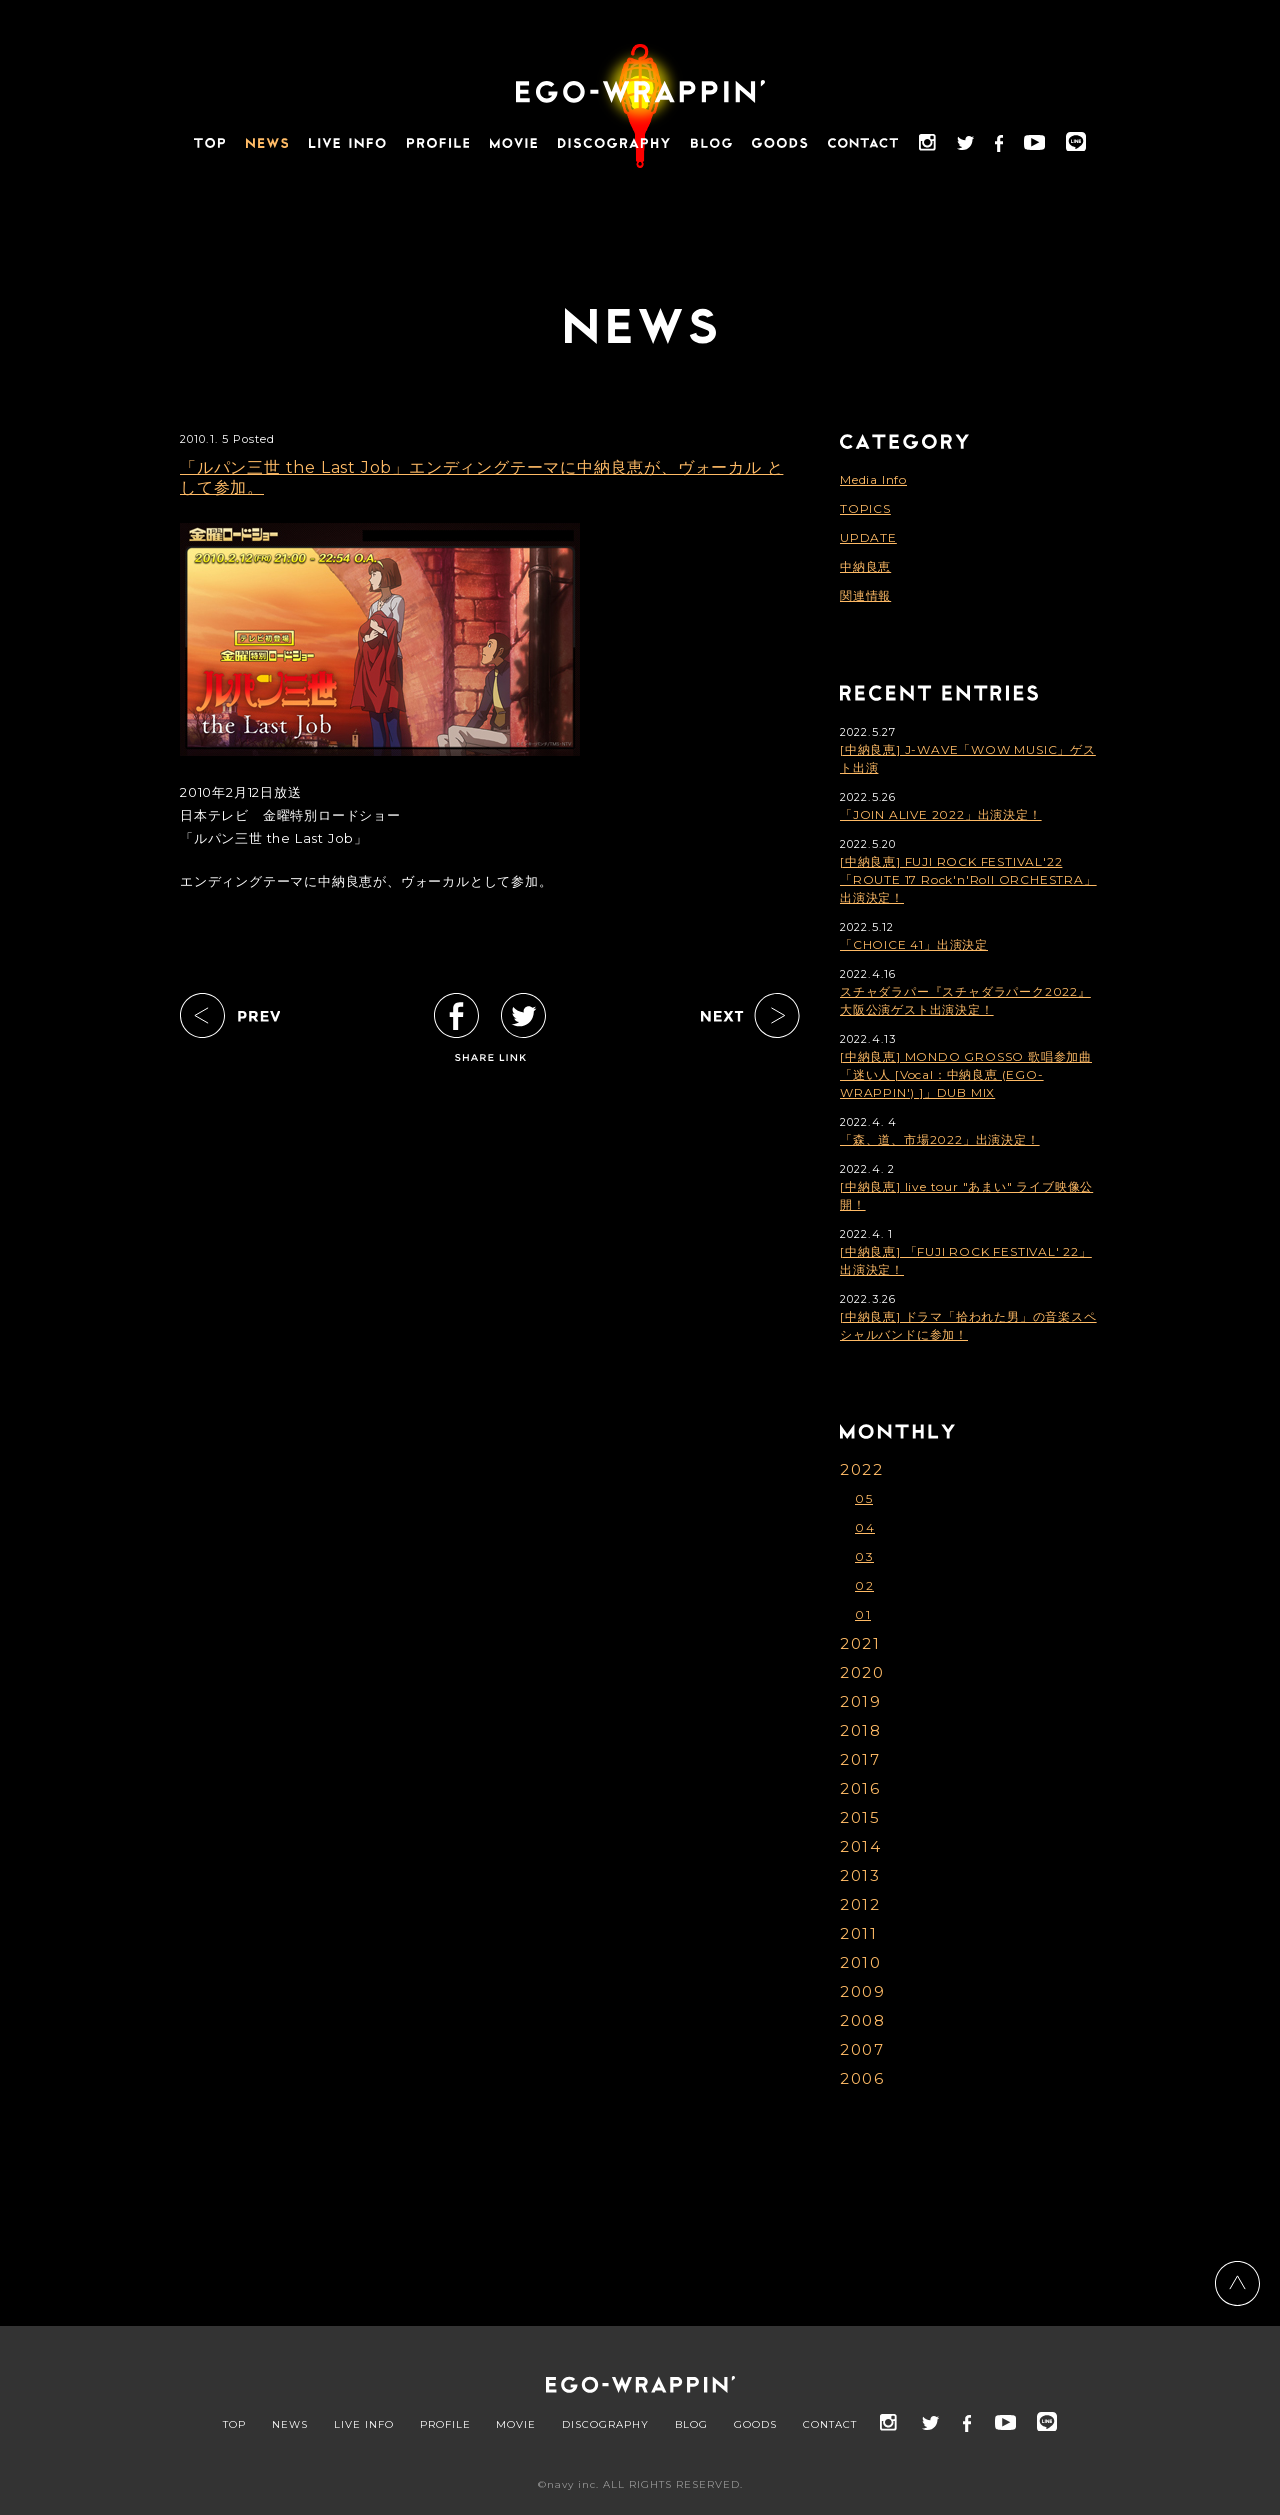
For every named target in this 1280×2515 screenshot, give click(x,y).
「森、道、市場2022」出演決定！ (940, 1139)
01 (863, 1614)
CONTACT (830, 2425)
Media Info (873, 479)
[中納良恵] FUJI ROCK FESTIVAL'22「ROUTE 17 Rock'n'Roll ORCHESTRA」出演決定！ (968, 879)
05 (864, 1498)
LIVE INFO (364, 2425)
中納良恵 (865, 566)
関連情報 (865, 595)
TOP (234, 2425)
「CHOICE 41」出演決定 (914, 944)
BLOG (691, 2425)
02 (864, 1585)
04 (865, 1527)
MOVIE (516, 2425)
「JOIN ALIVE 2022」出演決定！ (941, 814)
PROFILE (445, 2425)
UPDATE (868, 537)
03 (864, 1556)
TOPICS (865, 508)
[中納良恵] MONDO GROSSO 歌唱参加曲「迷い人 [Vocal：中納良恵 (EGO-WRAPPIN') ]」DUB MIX (966, 1074)
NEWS (290, 2425)
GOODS (755, 2425)
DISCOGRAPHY (605, 2425)
